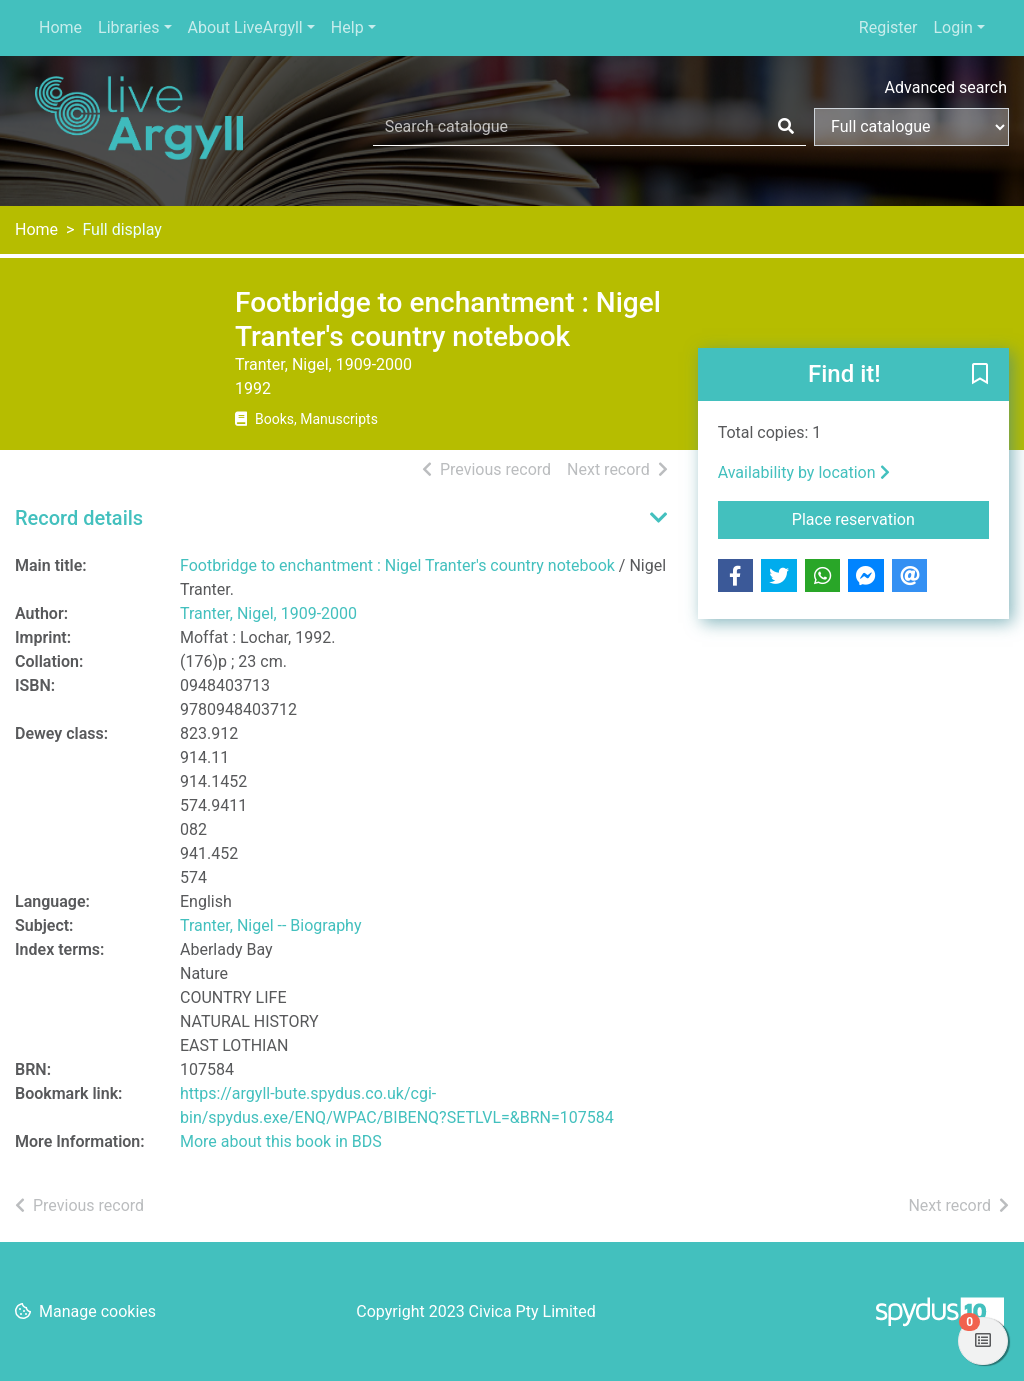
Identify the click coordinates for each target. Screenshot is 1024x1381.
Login (952, 27)
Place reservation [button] (890, 518)
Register (888, 27)
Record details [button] (79, 518)
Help (347, 27)
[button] (980, 376)
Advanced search (946, 87)
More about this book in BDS (281, 1141)
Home (60, 27)
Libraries (128, 27)
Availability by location (804, 472)
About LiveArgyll (245, 27)
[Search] (786, 127)
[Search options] (911, 127)
